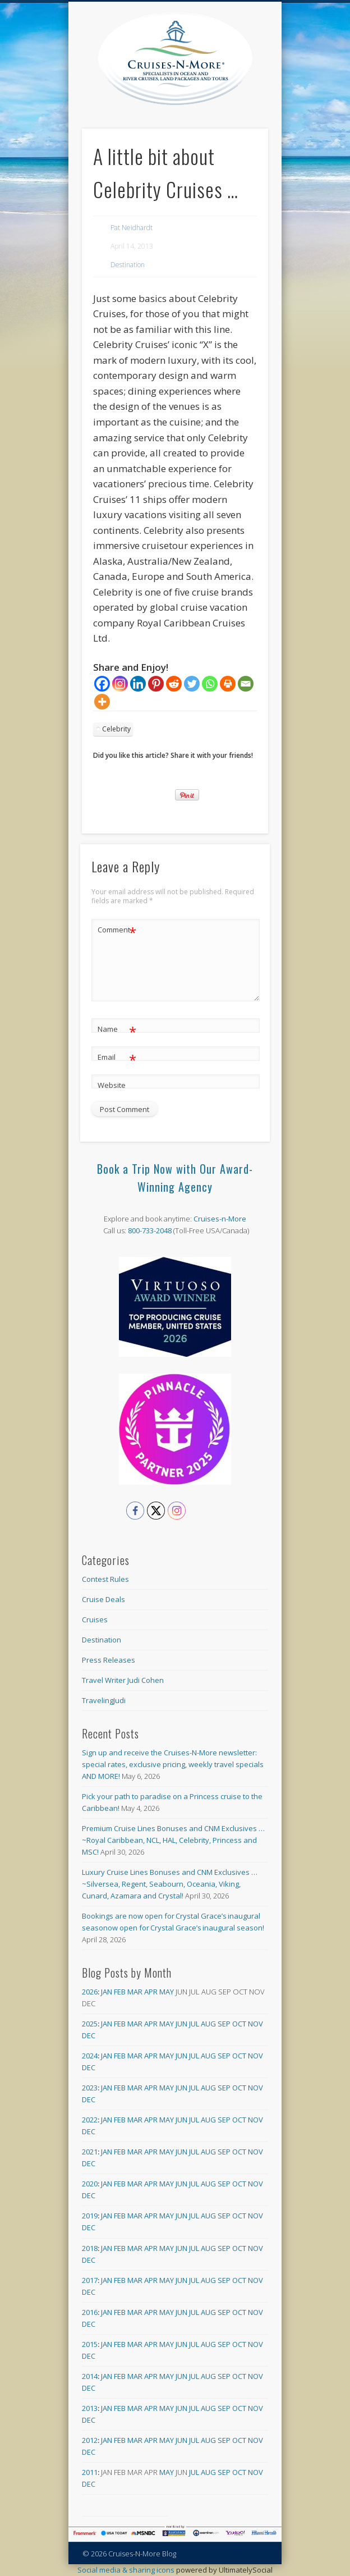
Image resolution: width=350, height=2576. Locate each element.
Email (117, 1057)
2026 (90, 1992)
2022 (90, 2120)
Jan (106, 1992)
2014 (90, 2376)
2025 (90, 2024)
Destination (127, 264)
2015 (90, 2344)
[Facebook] (102, 684)
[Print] (228, 684)
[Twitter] (192, 684)
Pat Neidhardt (131, 227)
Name (117, 1029)
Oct (239, 2024)
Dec (88, 2035)
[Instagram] (120, 684)
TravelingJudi (104, 1700)
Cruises (95, 1619)
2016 (90, 2312)
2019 (90, 2216)
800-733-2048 (150, 1230)
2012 (90, 2440)
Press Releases (108, 1660)
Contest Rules (105, 1579)
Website (112, 1085)
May (166, 1992)
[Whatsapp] (210, 684)
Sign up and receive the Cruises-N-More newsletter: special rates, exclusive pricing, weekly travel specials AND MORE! (173, 1764)
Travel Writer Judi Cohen (123, 1680)
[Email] (246, 684)
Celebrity (116, 729)
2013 (90, 2408)
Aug (208, 2024)
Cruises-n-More (220, 1219)
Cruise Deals (103, 1599)
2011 (90, 2472)
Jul (194, 2024)
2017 (90, 2280)
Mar (134, 1992)
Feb (120, 1992)
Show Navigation (259, 100)
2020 (90, 2184)
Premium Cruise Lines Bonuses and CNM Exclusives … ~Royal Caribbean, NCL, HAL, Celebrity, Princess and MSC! (173, 1840)
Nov (255, 2024)
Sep (224, 2024)
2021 (90, 2152)
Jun (181, 2024)
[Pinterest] (156, 684)
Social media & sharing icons (126, 2570)
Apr (151, 1992)
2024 (90, 2056)
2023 (90, 2088)
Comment (117, 930)
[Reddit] (174, 684)
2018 (90, 2248)
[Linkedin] (138, 684)
